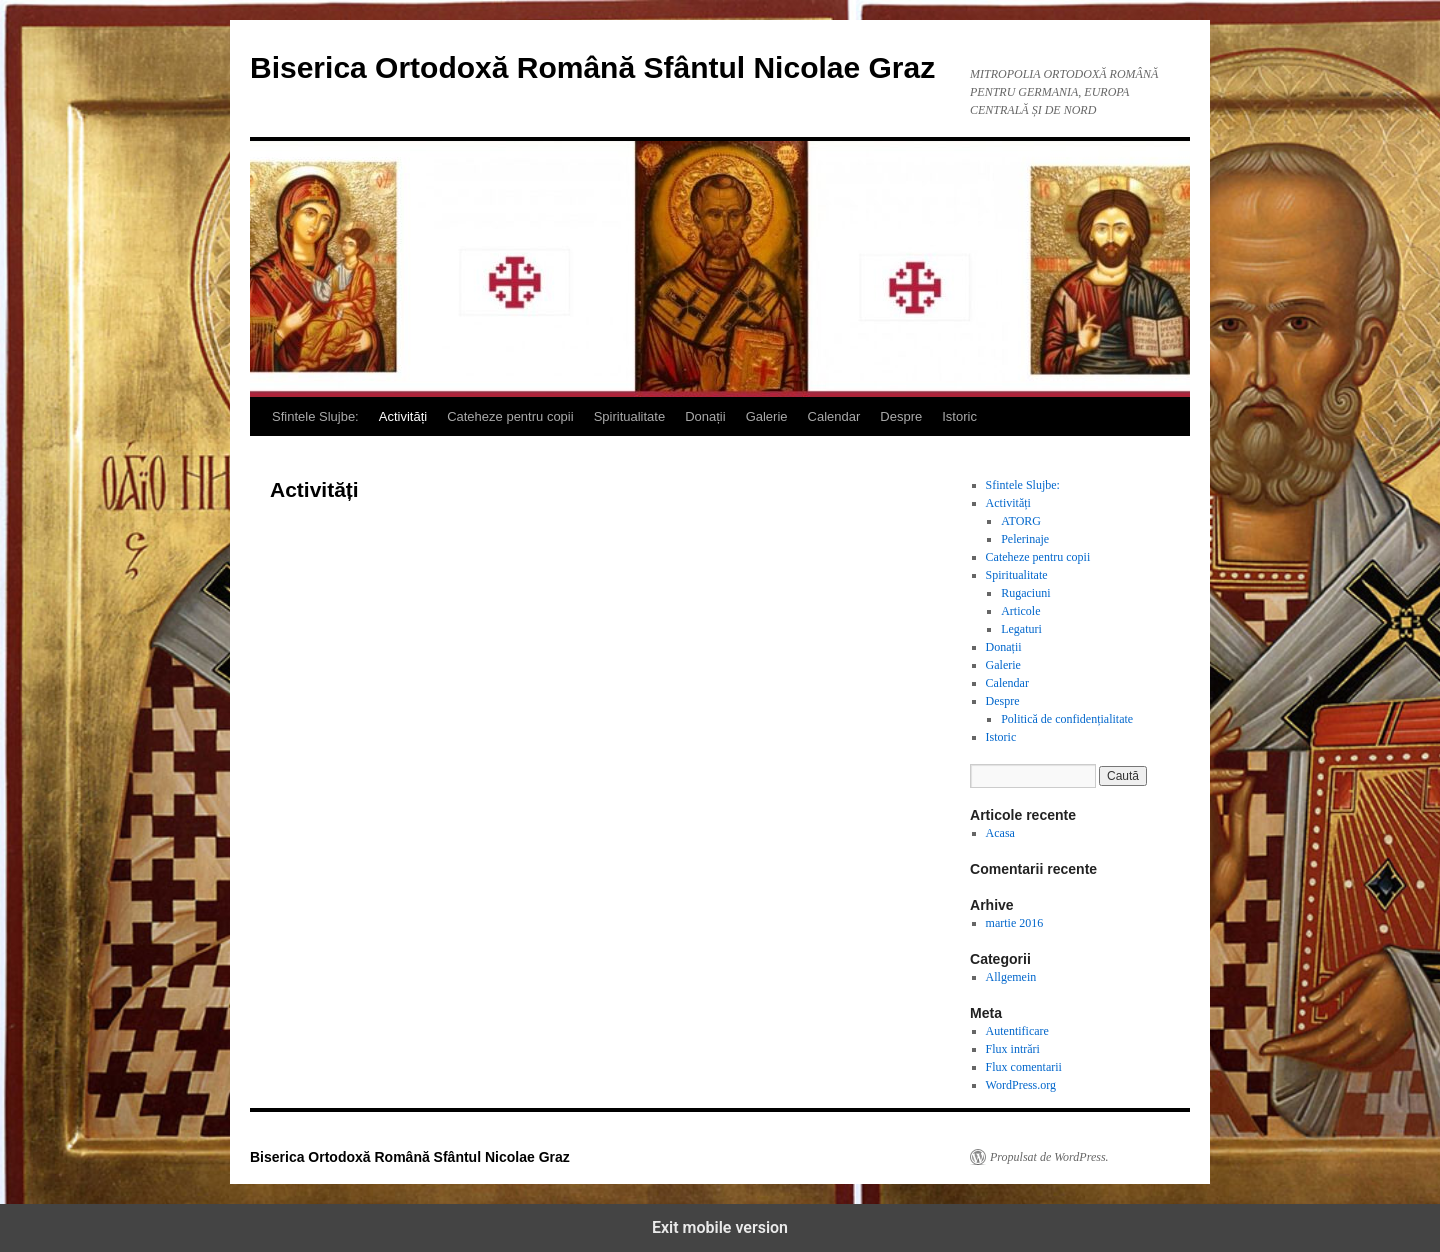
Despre (901, 416)
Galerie (767, 416)
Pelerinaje (1025, 539)
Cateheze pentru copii (510, 416)
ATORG (1021, 521)
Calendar (834, 416)
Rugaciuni (1025, 593)
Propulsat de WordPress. (1049, 1157)
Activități (403, 416)
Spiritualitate (630, 416)
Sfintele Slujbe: (315, 416)
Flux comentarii (1024, 1067)
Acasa (1000, 833)
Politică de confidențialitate (1067, 719)
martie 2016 (1015, 923)
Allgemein (1011, 977)
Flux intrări (1013, 1049)
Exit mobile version (720, 1227)
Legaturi (1021, 629)
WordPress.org (1021, 1085)
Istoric (959, 416)
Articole (1020, 611)
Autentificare (1017, 1031)
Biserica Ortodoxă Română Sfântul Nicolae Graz (592, 67)
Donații (705, 416)
